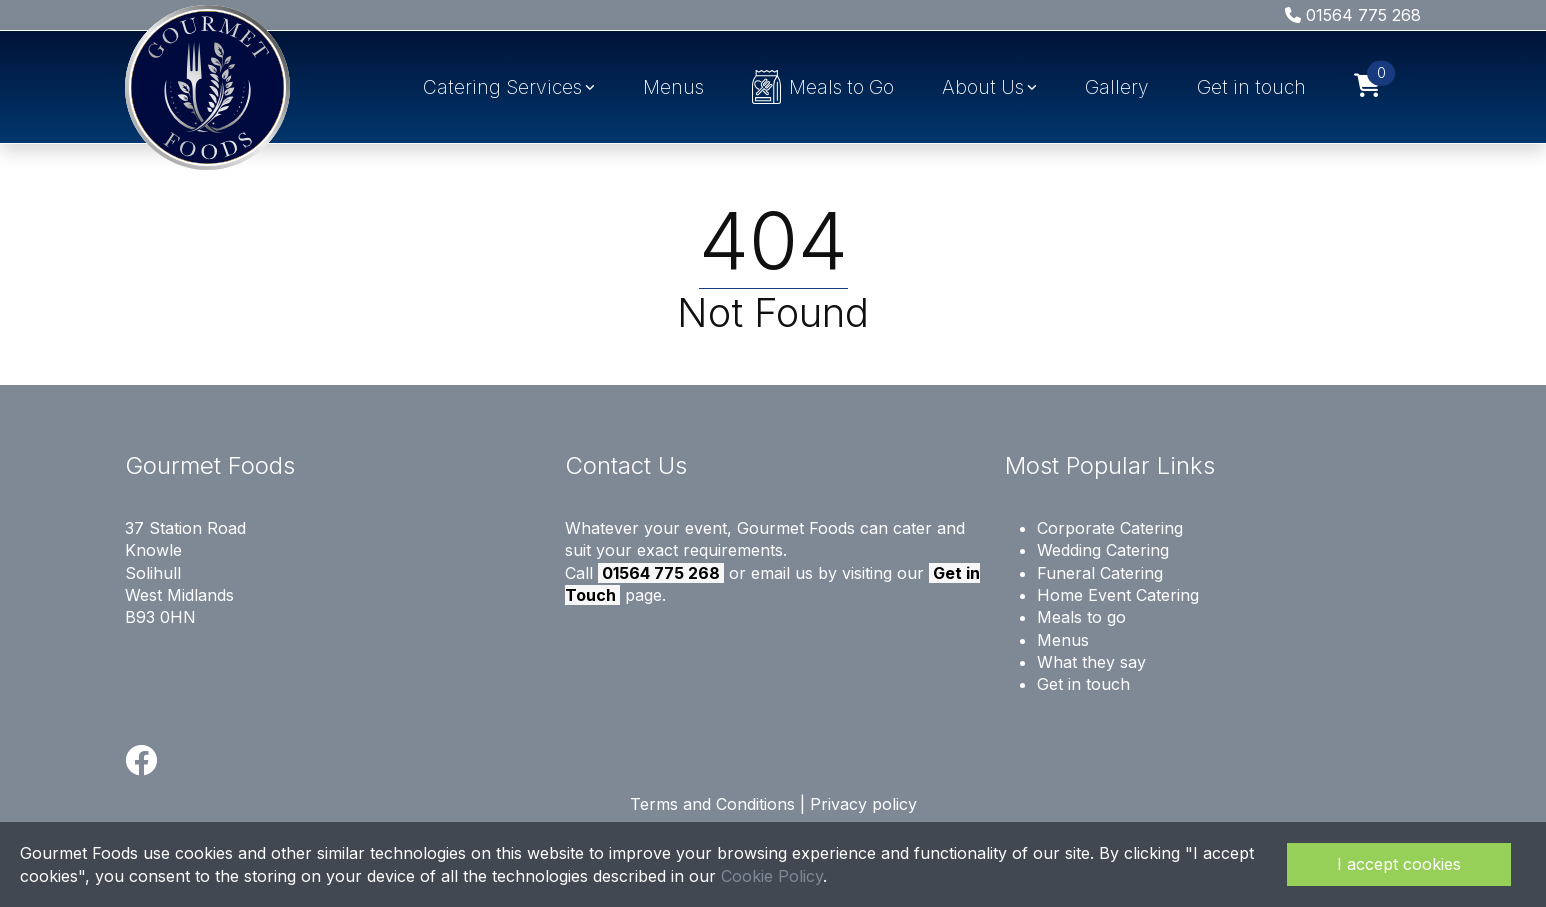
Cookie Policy (772, 876)
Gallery (1117, 87)
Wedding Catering (1103, 550)
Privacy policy (863, 804)
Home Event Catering (1118, 595)
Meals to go (1081, 617)
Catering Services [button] (502, 87)
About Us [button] (983, 87)
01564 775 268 (1353, 15)
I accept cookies (1399, 864)
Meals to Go (823, 87)
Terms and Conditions (712, 804)
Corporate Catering (1110, 528)
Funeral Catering (1100, 573)
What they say (1091, 662)
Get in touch (1251, 87)
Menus (673, 87)
